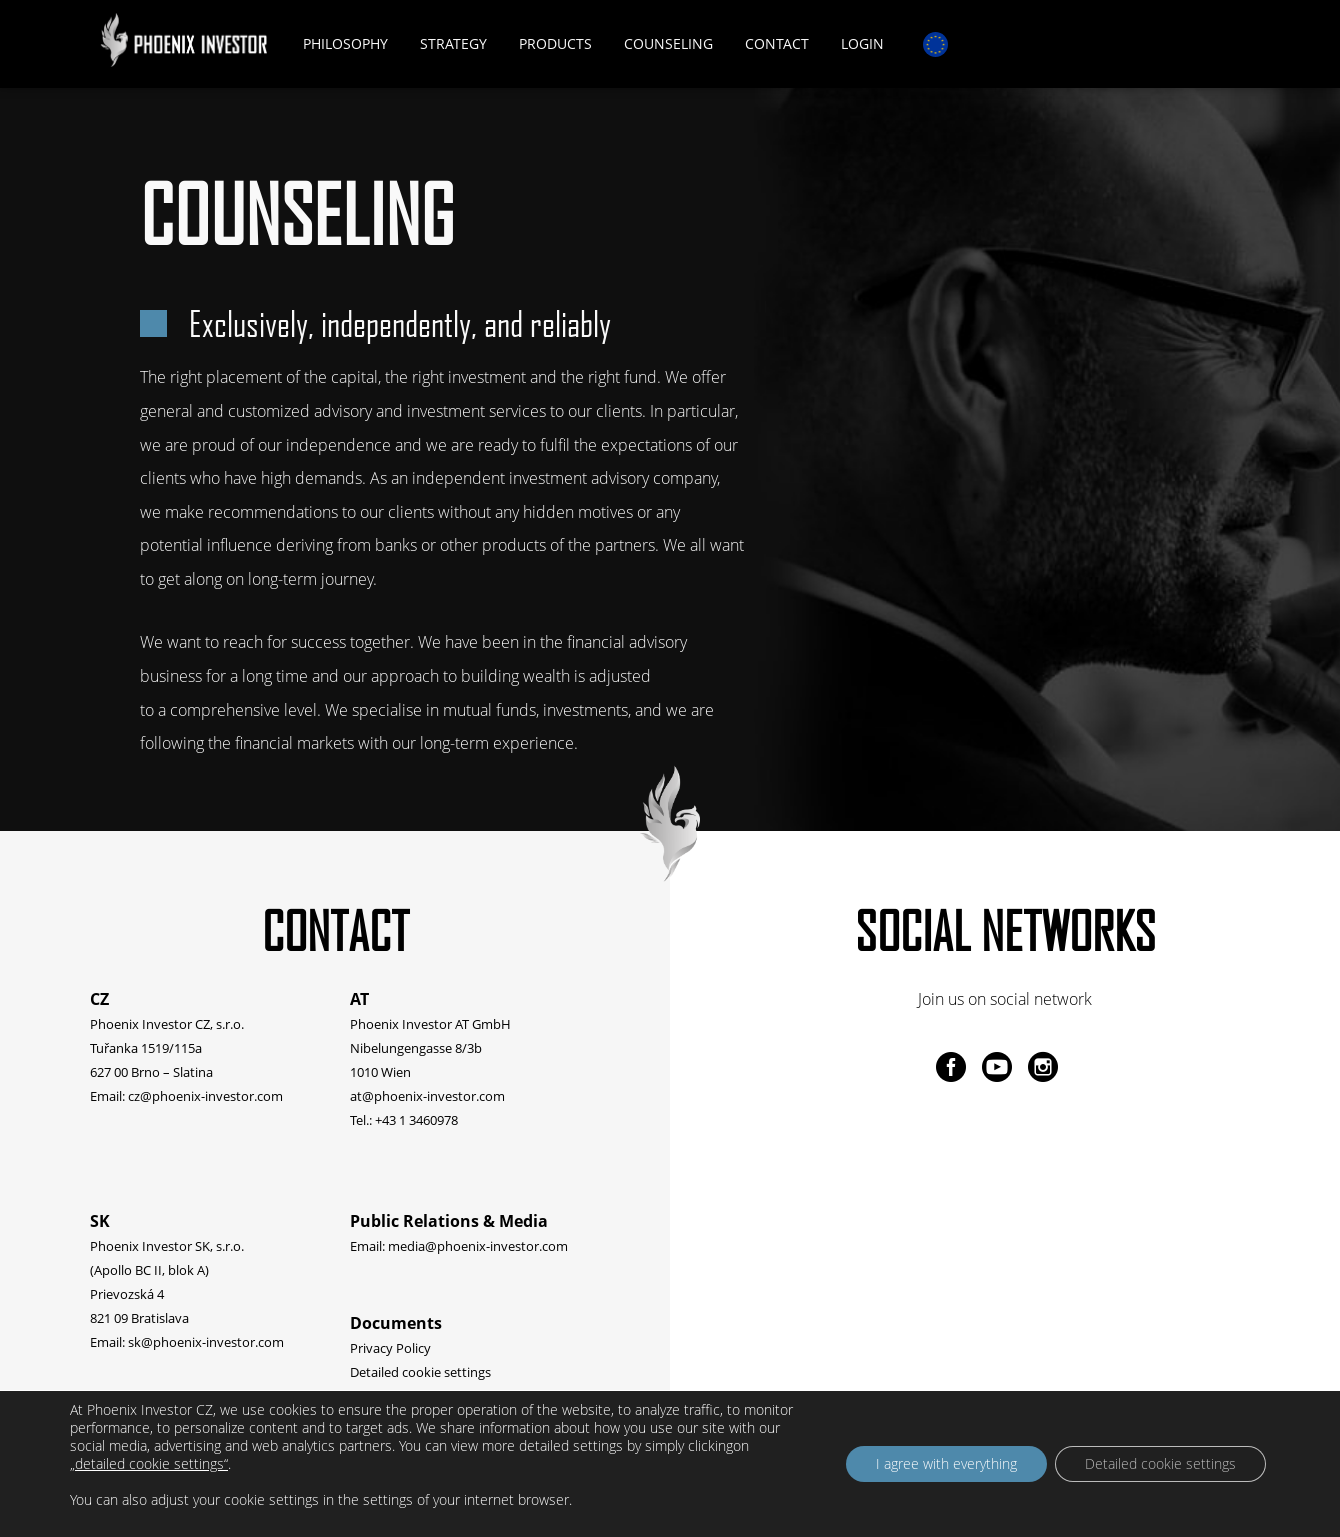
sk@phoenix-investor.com (206, 1342)
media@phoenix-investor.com (478, 1246)
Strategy (453, 43)
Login (862, 43)
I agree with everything (946, 1463)
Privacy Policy (390, 1348)
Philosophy (345, 43)
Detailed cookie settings (420, 1372)
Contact (777, 43)
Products (555, 43)
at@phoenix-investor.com (427, 1096)
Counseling (668, 43)
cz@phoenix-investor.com (205, 1096)
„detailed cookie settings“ (149, 1464)
